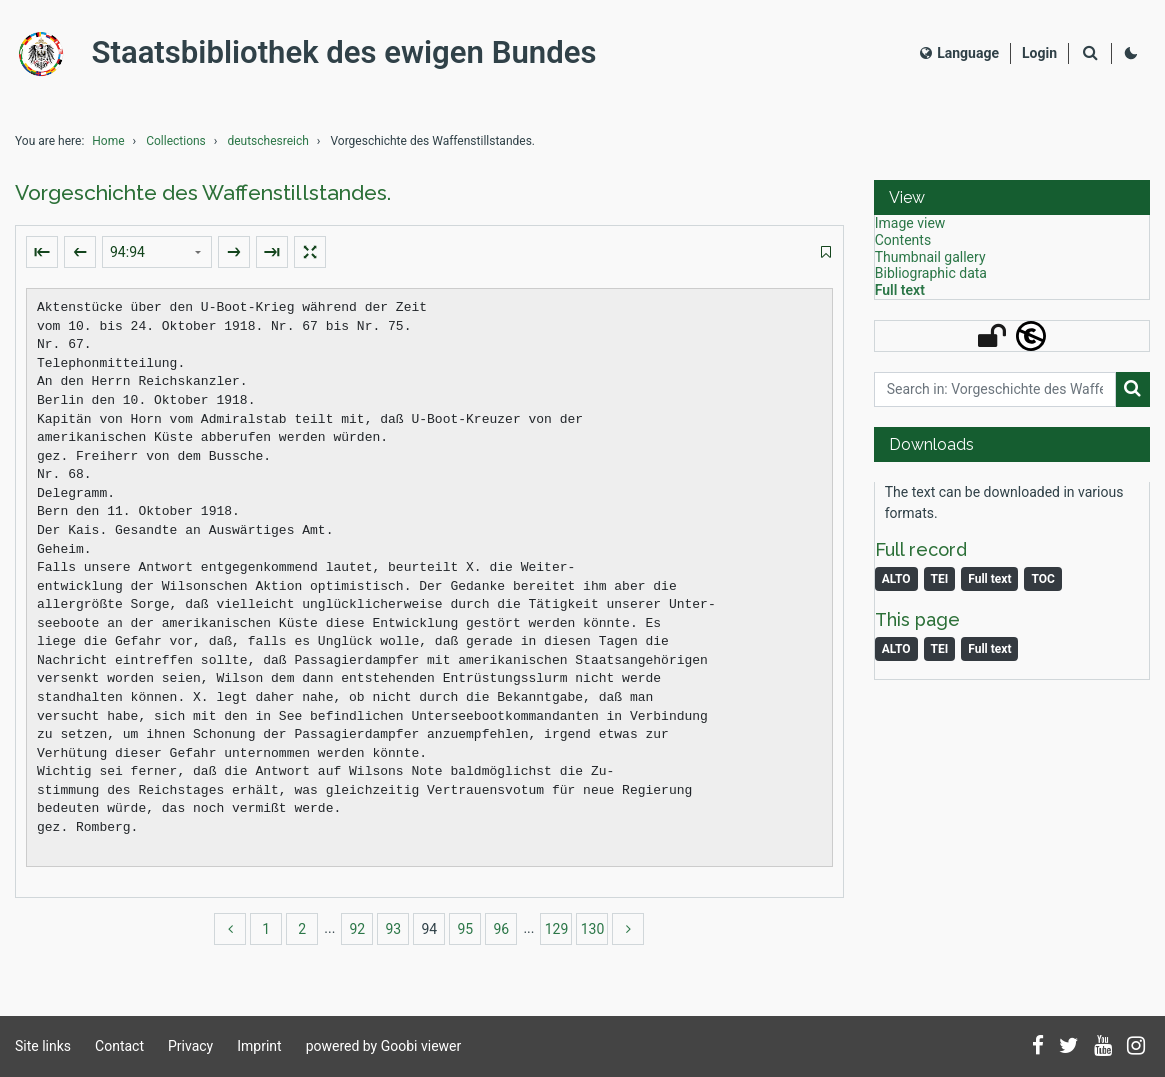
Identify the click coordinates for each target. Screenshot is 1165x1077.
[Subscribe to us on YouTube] (1103, 1047)
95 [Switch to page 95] (466, 934)
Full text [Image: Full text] (989, 654)
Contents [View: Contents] (903, 245)
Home (108, 146)
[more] (628, 934)
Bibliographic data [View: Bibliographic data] (931, 278)
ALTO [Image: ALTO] (896, 654)
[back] (230, 934)
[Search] (1090, 56)
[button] (1012, 202)
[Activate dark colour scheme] (1131, 56)
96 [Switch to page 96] (502, 934)
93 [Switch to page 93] (394, 934)
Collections (176, 146)
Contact (119, 1046)
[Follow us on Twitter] (1069, 1047)
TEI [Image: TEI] (940, 654)
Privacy (190, 1046)
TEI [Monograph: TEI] (940, 584)
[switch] (826, 257)
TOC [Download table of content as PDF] (1042, 584)
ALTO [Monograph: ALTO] (896, 584)
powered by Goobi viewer (384, 1046)
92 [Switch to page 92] (358, 934)
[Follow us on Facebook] (1038, 1047)
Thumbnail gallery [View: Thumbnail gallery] (930, 262)
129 (557, 934)
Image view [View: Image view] (910, 228)
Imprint (259, 1046)
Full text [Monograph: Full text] (989, 584)
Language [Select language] (959, 55)
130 (593, 934)
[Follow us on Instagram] (1136, 1047)
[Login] (1039, 55)
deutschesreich (267, 146)
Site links (43, 1046)
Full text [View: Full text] (900, 295)
